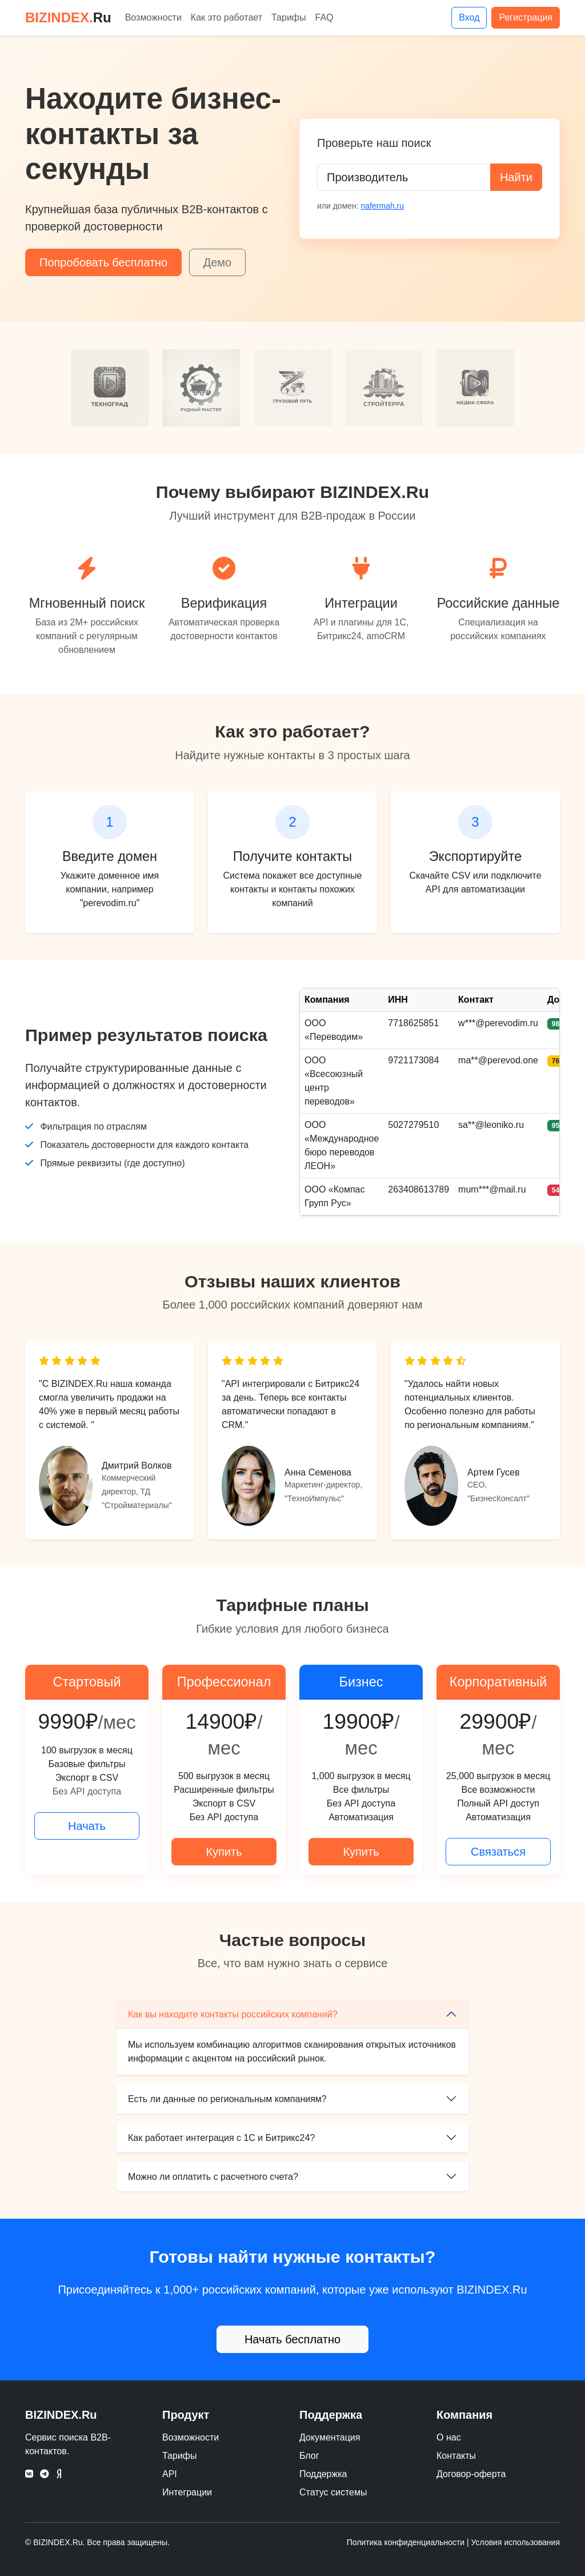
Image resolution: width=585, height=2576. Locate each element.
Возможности (153, 17)
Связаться (498, 1851)
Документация (329, 2437)
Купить (224, 1851)
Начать (87, 1826)
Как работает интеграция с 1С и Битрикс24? (221, 2138)
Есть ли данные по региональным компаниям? (227, 2099)
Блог (309, 2456)
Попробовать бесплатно (103, 262)
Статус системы (333, 2492)
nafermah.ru (382, 205)
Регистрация (525, 17)
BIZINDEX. (68, 17)
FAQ (324, 17)
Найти (516, 177)
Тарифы (288, 17)
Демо (217, 262)
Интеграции (187, 2492)
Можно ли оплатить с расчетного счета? (213, 2177)
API (169, 2474)
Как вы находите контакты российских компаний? (233, 2014)
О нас (448, 2437)
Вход (469, 17)
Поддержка (323, 2474)
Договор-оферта (471, 2474)
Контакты (456, 2456)
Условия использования (515, 2542)
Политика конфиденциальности (406, 2542)
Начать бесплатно (292, 2339)
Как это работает (226, 17)
